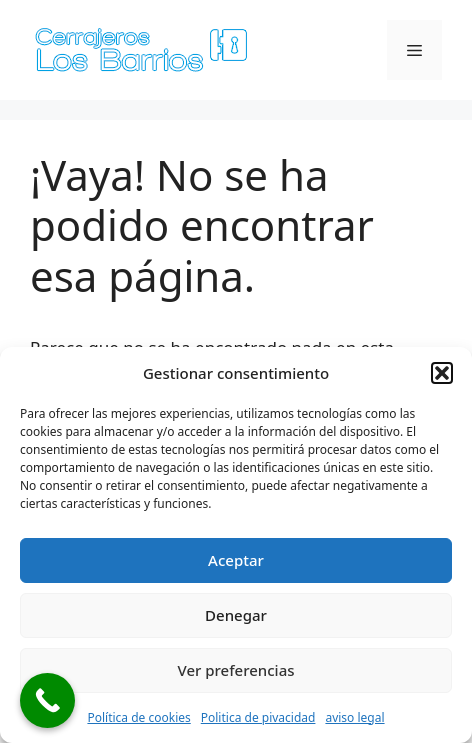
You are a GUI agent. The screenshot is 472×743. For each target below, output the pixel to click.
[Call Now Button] (47, 700)
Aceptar (236, 560)
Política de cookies (138, 717)
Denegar (236, 615)
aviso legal (354, 717)
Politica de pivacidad (258, 717)
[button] (442, 373)
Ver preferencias (235, 670)
